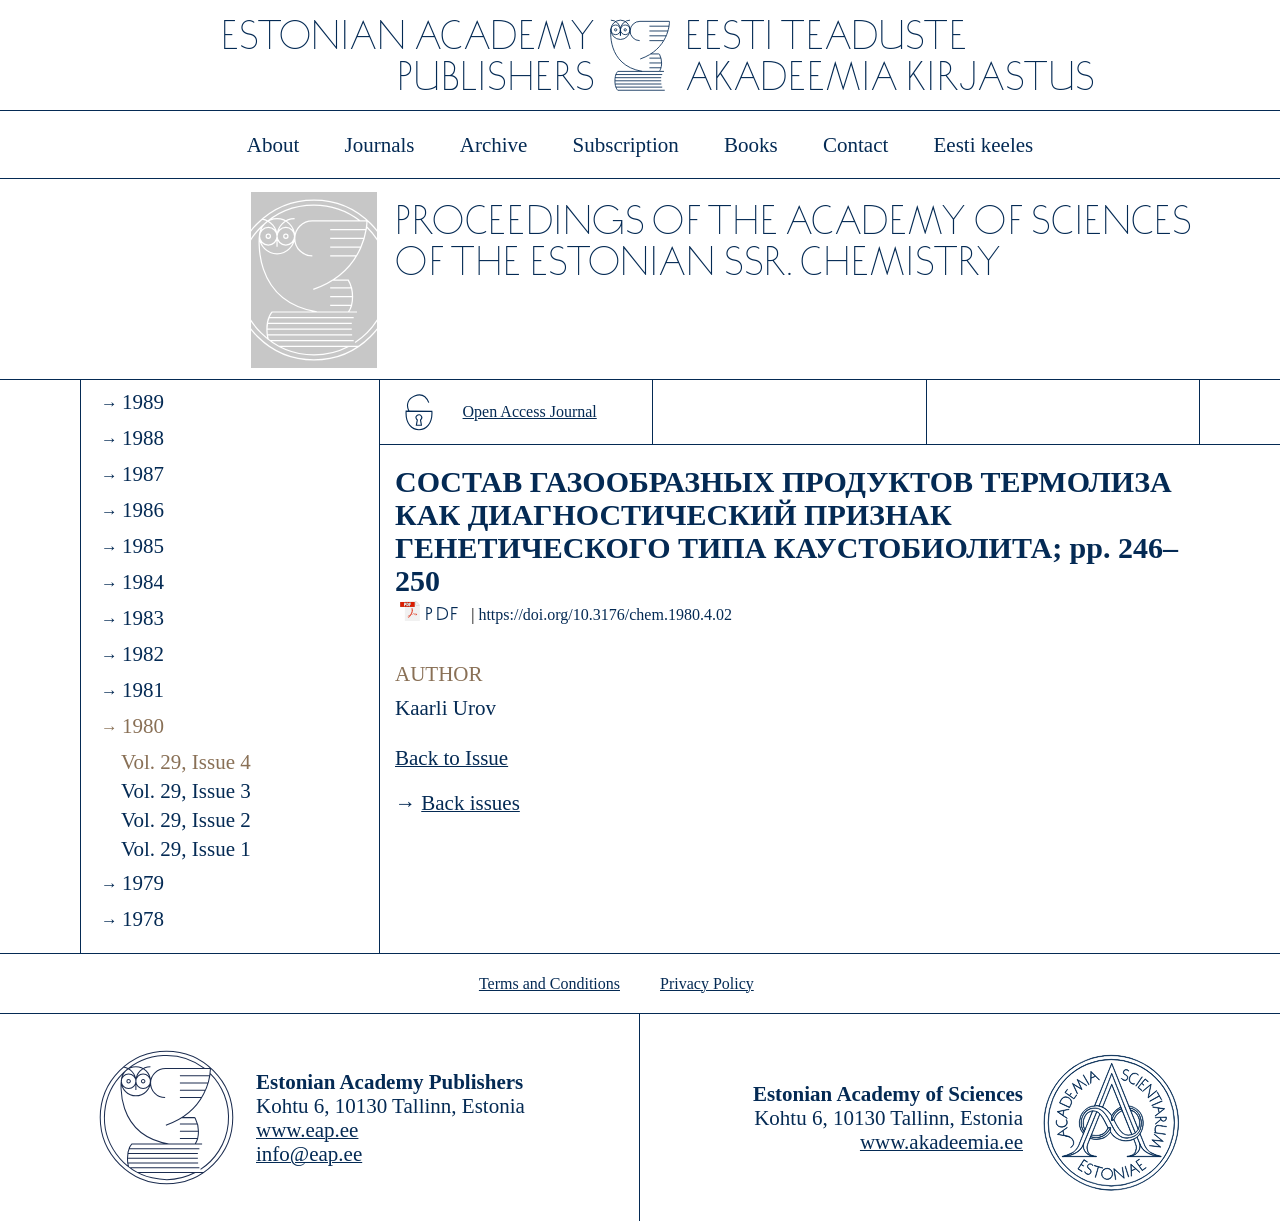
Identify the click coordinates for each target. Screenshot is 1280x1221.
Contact (855, 145)
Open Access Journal (530, 411)
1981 (143, 690)
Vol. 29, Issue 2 (186, 820)
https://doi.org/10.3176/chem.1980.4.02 (604, 614)
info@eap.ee (309, 1154)
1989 (143, 402)
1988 (143, 438)
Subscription (626, 145)
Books (751, 145)
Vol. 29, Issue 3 (186, 791)
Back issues (470, 803)
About (273, 145)
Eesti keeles (984, 145)
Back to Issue (451, 758)
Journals (379, 145)
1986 (143, 510)
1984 (143, 582)
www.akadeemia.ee (941, 1142)
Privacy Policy (707, 983)
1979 (143, 883)
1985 (143, 546)
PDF (443, 608)
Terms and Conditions (549, 983)
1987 (143, 474)
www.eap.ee (307, 1130)
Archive (494, 145)
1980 (143, 726)
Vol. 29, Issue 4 (186, 762)
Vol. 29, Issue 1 (186, 849)
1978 (143, 919)
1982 (143, 654)
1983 (143, 618)
